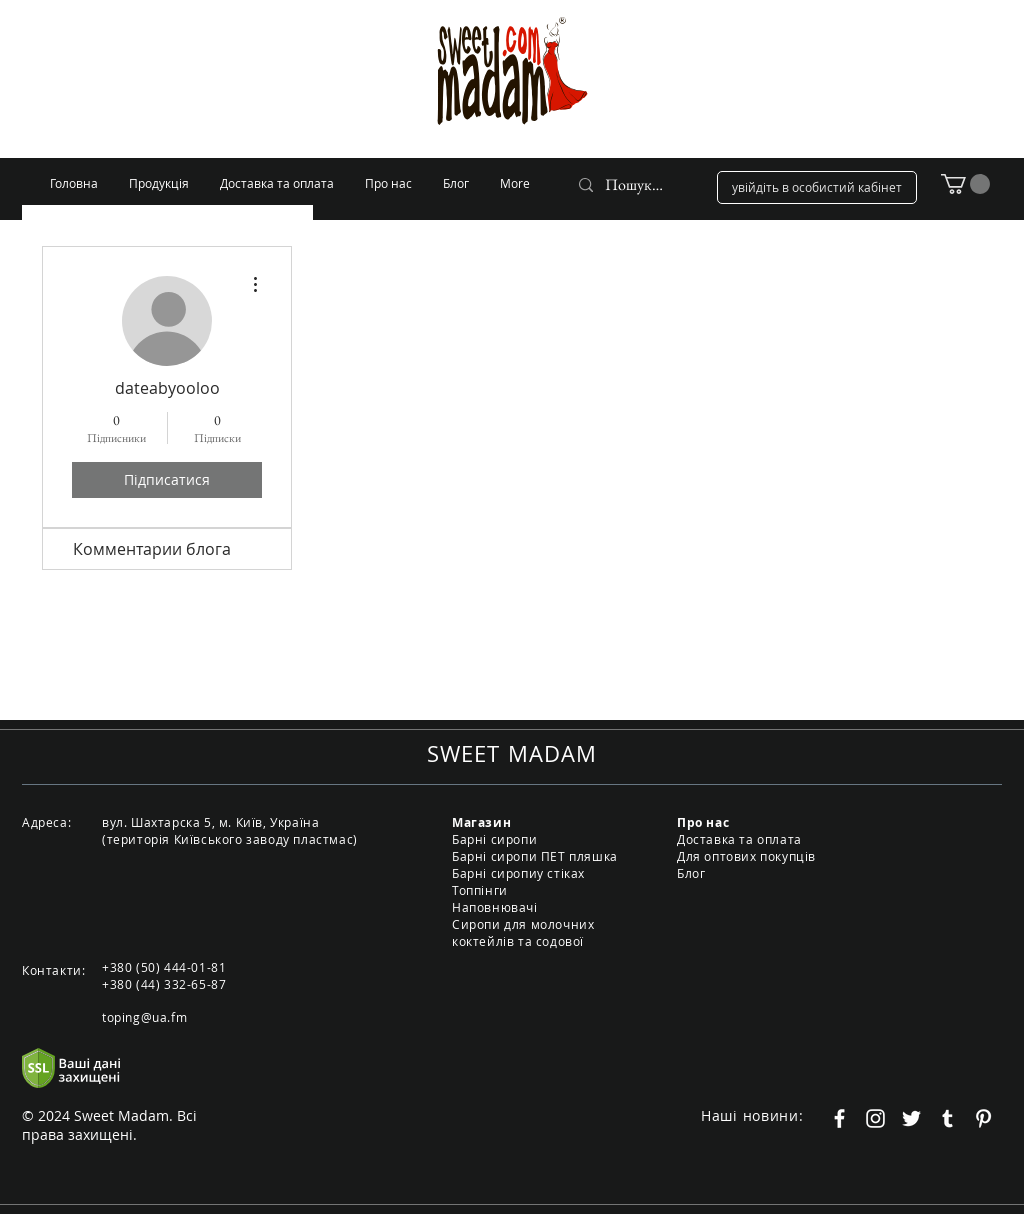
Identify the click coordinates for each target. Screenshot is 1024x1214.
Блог (691, 873)
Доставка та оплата (739, 839)
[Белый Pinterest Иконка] (983, 1118)
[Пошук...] (634, 185)
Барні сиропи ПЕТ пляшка (535, 856)
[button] (965, 184)
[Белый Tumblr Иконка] (947, 1118)
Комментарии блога (152, 549)
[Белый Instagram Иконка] (875, 1118)
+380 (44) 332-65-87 (164, 984)
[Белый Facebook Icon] (839, 1118)
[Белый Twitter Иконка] (911, 1118)
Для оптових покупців (746, 856)
